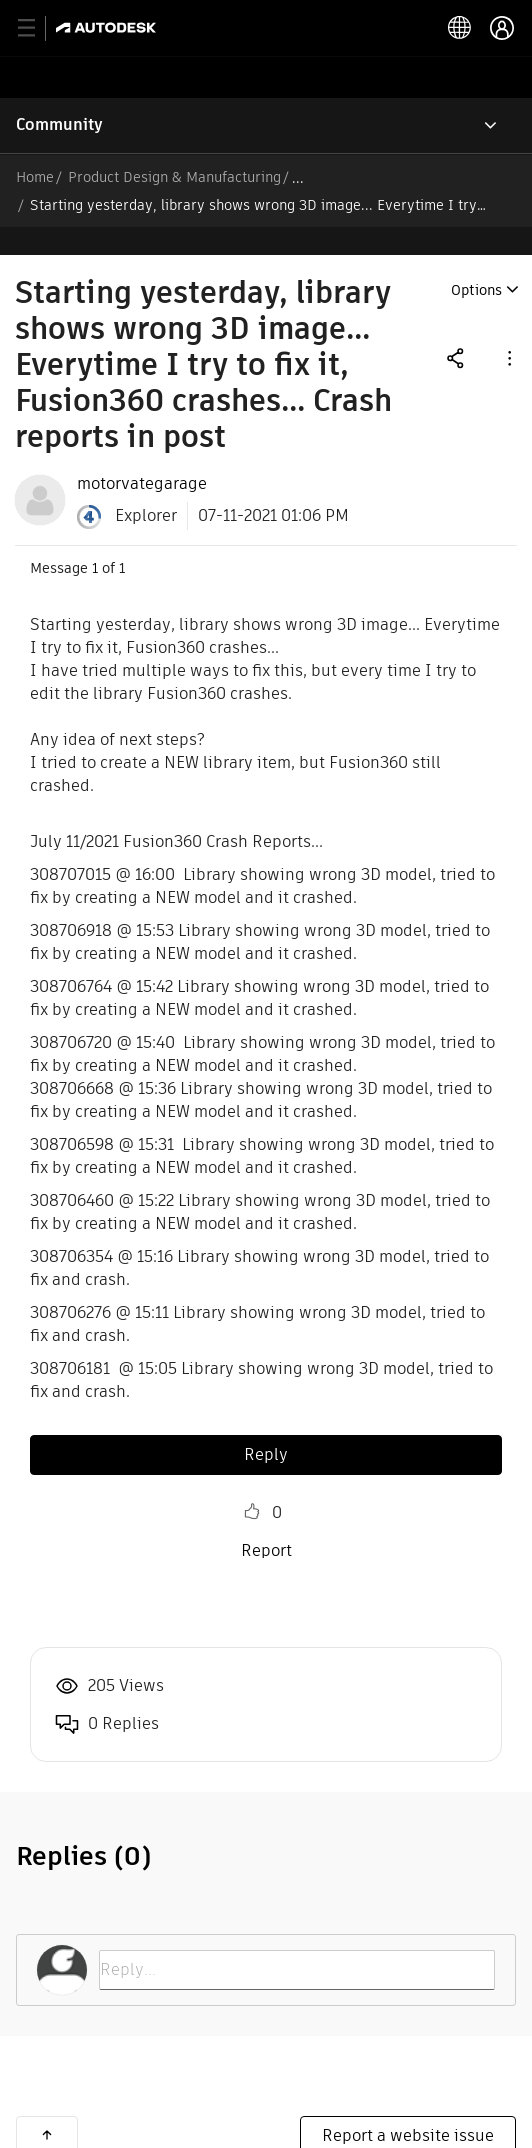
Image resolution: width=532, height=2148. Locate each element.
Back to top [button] (47, 2107)
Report (266, 1522)
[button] (508, 329)
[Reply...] (297, 1942)
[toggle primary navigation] (37, 28)
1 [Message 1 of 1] (95, 540)
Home (35, 177)
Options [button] (476, 262)
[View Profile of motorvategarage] (142, 456)
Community (59, 124)
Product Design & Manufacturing (174, 177)
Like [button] (252, 1484)
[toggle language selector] (460, 28)
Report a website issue (408, 2107)
